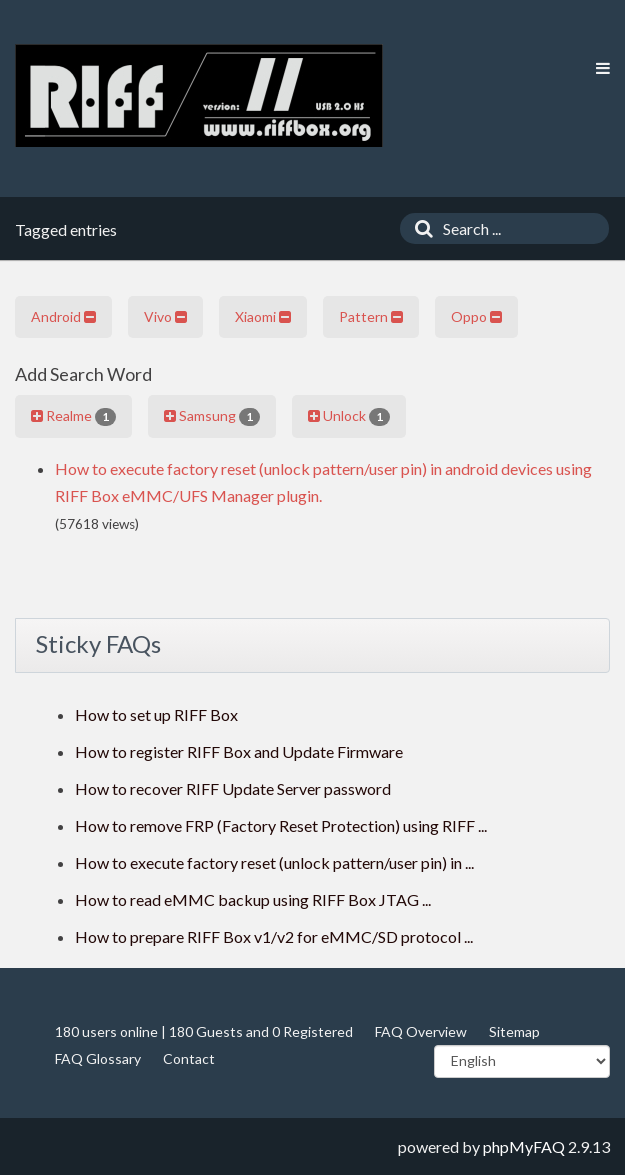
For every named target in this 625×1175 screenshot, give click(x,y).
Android (63, 316)
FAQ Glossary (98, 1058)
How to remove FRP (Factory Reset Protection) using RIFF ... (281, 825)
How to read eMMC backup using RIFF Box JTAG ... (253, 899)
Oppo (476, 316)
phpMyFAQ (524, 1146)
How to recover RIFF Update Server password (233, 788)
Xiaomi (263, 316)
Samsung (212, 416)
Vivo (165, 316)
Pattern (371, 316)
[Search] (419, 228)
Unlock (349, 416)
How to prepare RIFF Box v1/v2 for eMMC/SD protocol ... (274, 936)
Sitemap (514, 1031)
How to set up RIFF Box (156, 714)
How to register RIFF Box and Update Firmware (239, 751)
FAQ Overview (421, 1031)
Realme (73, 416)
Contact (189, 1058)
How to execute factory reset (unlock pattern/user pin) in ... (274, 862)
